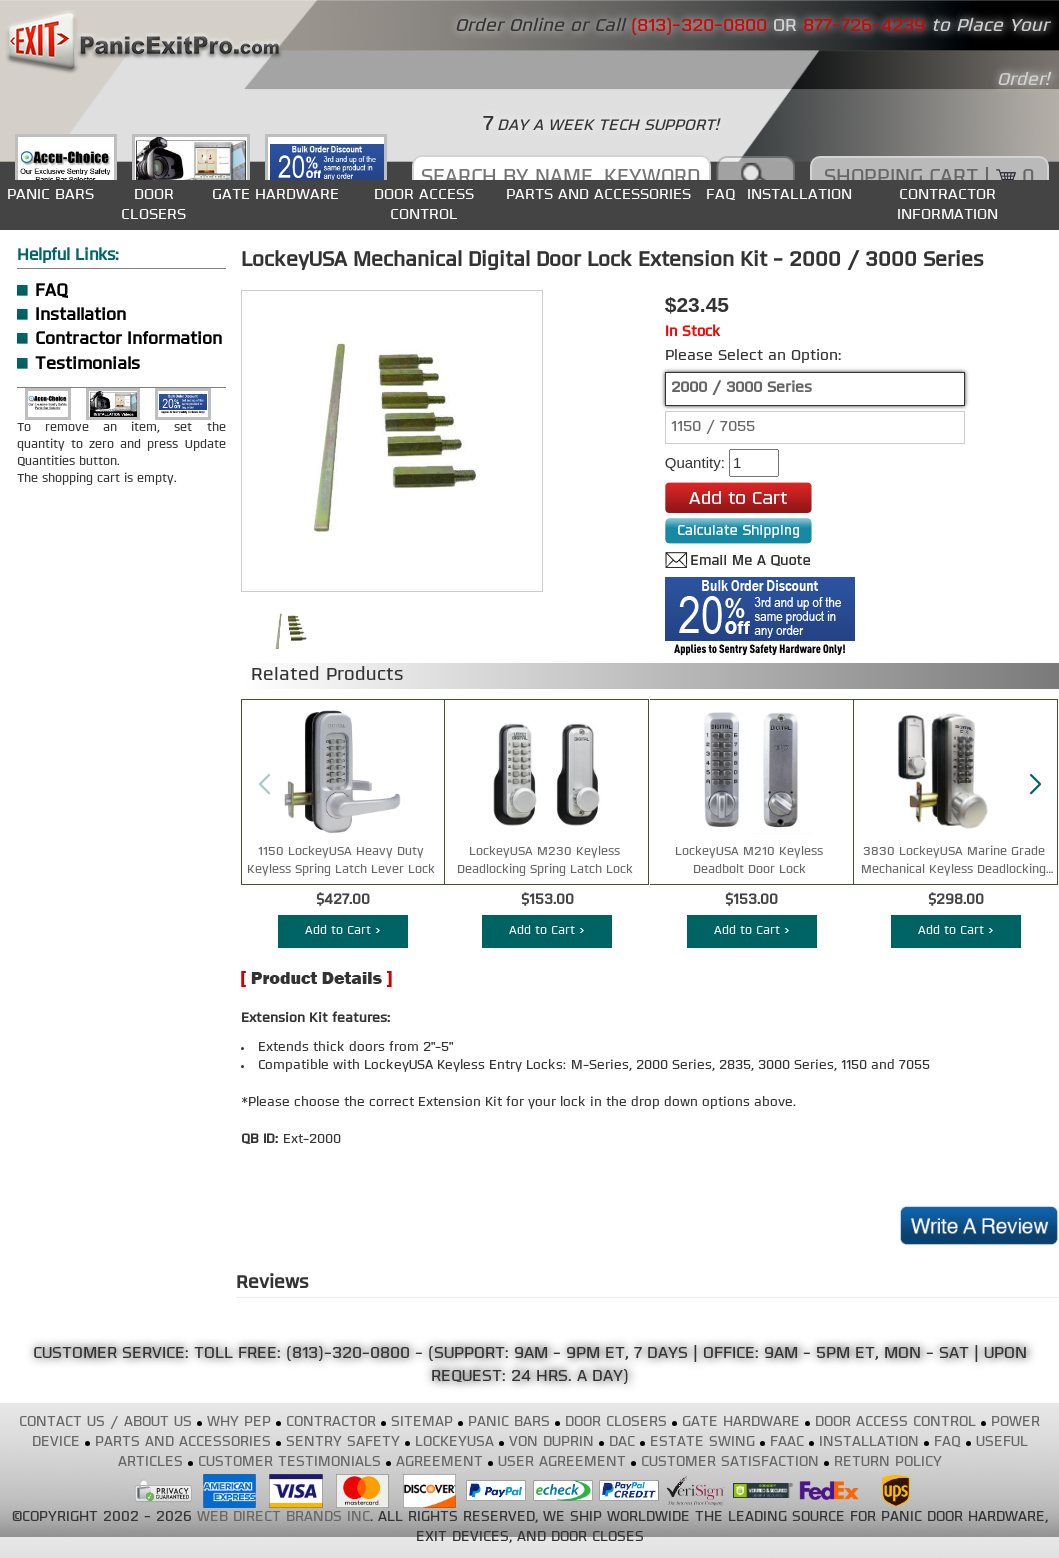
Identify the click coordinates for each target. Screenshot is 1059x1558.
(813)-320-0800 (348, 1354)
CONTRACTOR (331, 1422)
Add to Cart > (343, 931)
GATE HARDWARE (275, 194)
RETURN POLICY (888, 1462)
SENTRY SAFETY (343, 1442)
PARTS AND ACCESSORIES (598, 194)
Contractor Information (128, 339)
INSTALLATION (799, 194)
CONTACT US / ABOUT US (105, 1422)
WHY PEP (239, 1422)
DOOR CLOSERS (153, 204)
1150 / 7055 (713, 427)
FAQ (720, 194)
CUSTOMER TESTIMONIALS (289, 1462)
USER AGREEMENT (562, 1462)
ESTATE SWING (702, 1442)
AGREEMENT (439, 1462)
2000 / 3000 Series (741, 388)
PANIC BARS (50, 194)
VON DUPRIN (551, 1442)
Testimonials (87, 364)
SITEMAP (422, 1422)
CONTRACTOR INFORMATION (947, 204)
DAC (622, 1442)
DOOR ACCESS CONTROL (424, 204)
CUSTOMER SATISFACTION (730, 1462)
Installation (80, 315)
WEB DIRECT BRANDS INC (283, 1517)
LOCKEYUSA (454, 1442)
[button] (1035, 785)
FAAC (787, 1442)
